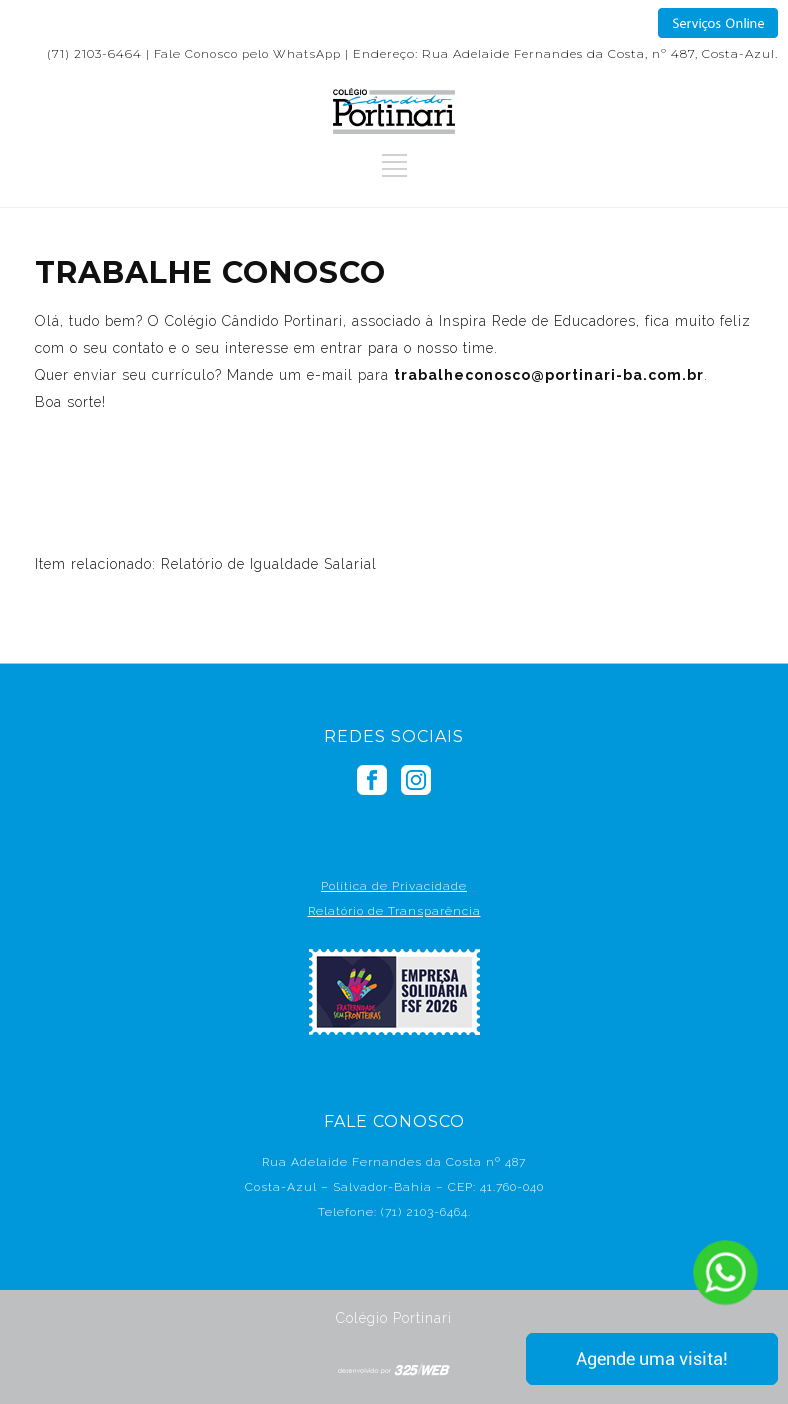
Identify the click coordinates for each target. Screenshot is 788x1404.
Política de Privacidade (394, 886)
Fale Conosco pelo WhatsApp (247, 54)
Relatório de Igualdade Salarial (269, 564)
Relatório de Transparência (394, 911)
